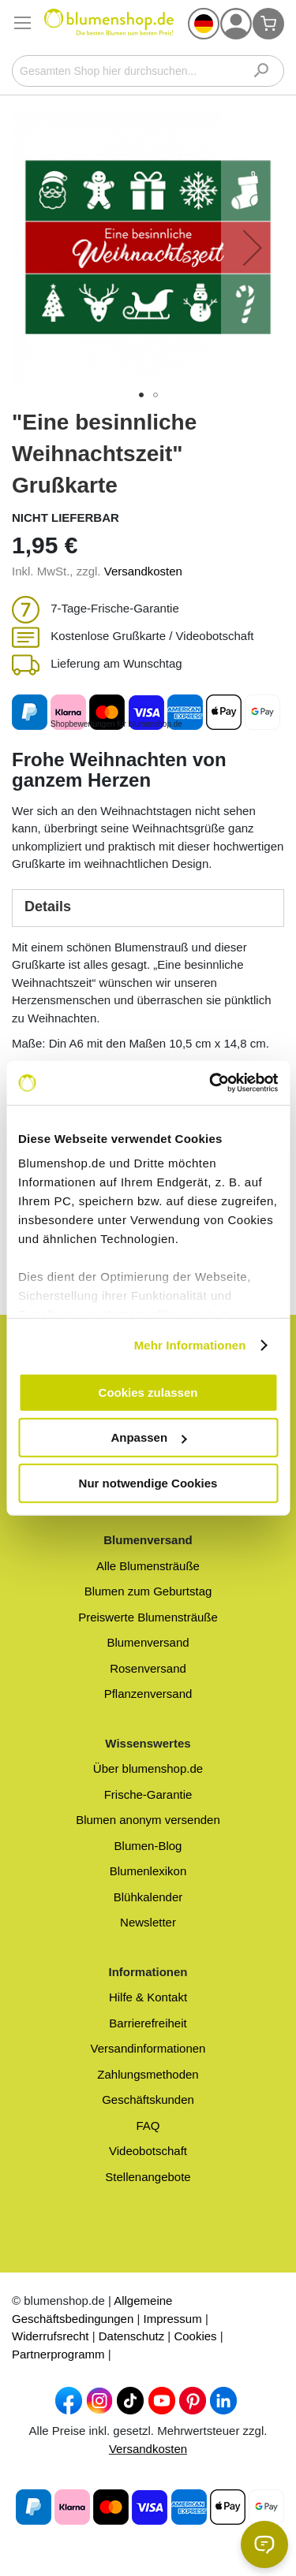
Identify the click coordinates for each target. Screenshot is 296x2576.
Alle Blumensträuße (148, 1566)
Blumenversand (148, 1642)
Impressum (173, 2318)
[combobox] (148, 71)
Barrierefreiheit (147, 2023)
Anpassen (148, 1437)
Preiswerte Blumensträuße (148, 1617)
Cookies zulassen (148, 1391)
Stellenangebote (147, 2176)
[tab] (148, 908)
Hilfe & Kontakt (148, 1997)
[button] (203, 23)
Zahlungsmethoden (147, 2074)
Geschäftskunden (148, 2099)
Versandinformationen (148, 2048)
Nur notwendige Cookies (148, 1482)
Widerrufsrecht (50, 2336)
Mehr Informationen (190, 1345)
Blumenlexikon (148, 1871)
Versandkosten (143, 571)
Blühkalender (148, 1897)
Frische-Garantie (148, 1794)
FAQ (147, 2125)
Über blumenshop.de (148, 1768)
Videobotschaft (148, 2150)
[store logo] (108, 27)
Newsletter (148, 1922)
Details (47, 906)
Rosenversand (148, 1668)
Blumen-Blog (148, 1845)
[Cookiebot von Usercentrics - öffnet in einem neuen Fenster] (211, 1083)
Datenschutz (131, 2336)
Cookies (195, 2336)
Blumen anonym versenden (148, 1819)
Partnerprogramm (58, 2354)
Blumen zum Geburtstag (148, 1591)
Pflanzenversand (148, 1693)
